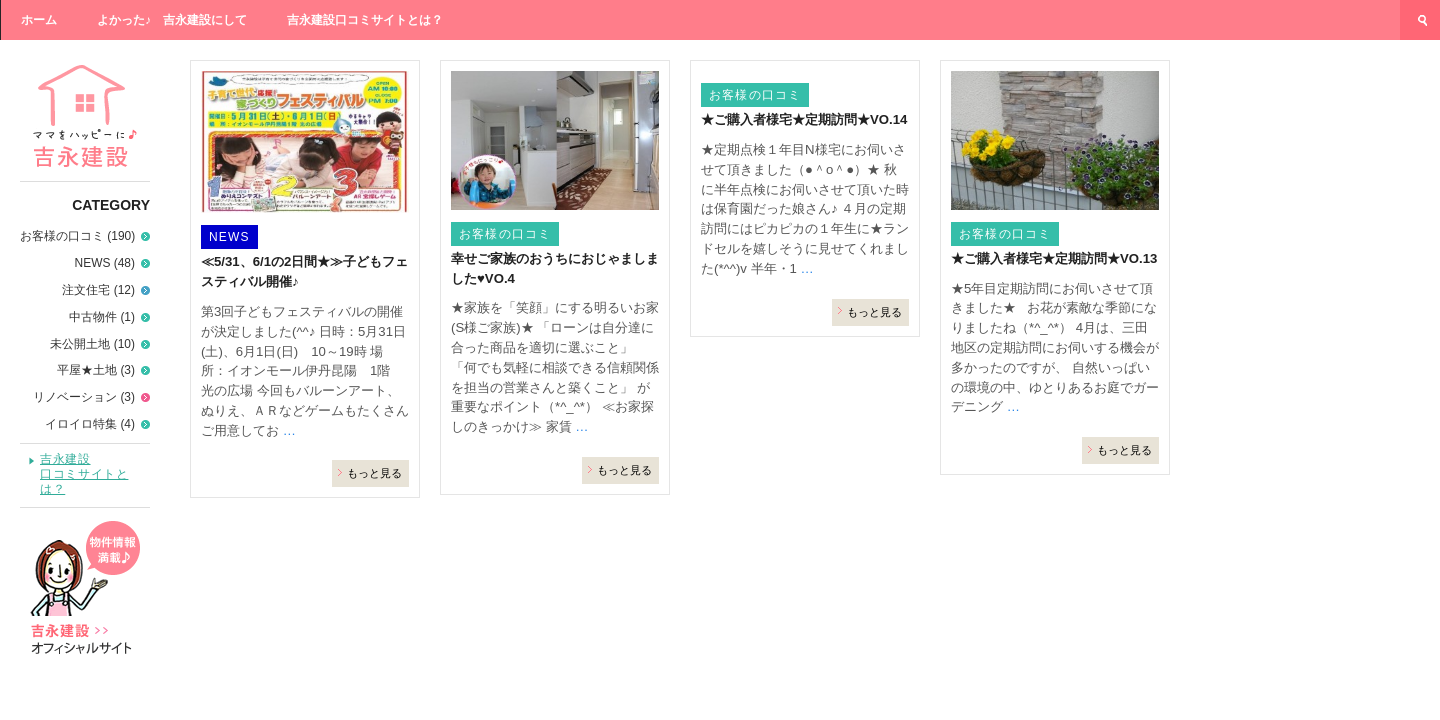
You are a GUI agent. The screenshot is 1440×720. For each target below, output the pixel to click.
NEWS (229, 237)
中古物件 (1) (102, 317)
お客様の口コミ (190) (77, 236)
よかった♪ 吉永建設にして (172, 20)
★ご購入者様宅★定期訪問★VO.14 (804, 119)
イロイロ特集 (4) (90, 424)
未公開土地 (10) (92, 344)
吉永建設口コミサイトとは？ (365, 20)
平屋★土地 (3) (96, 370)
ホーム (39, 20)
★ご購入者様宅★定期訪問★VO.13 (1054, 258)
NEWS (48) (105, 263)
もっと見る (374, 473)
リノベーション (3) (84, 397)
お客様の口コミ (505, 234)
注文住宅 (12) (98, 290)
